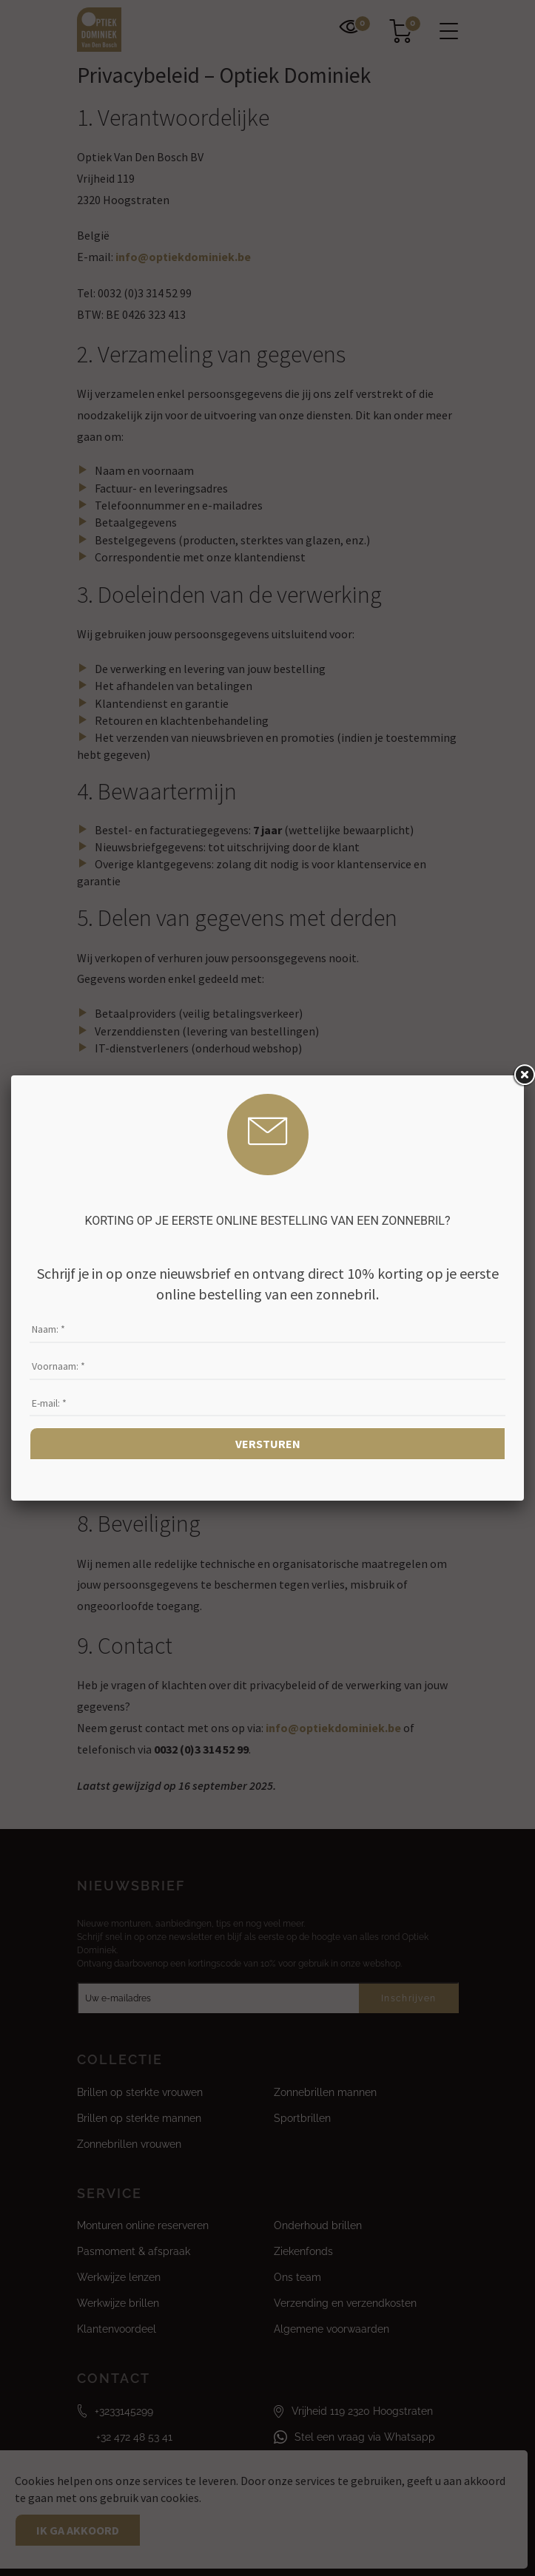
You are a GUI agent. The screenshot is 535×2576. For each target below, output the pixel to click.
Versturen (267, 1443)
